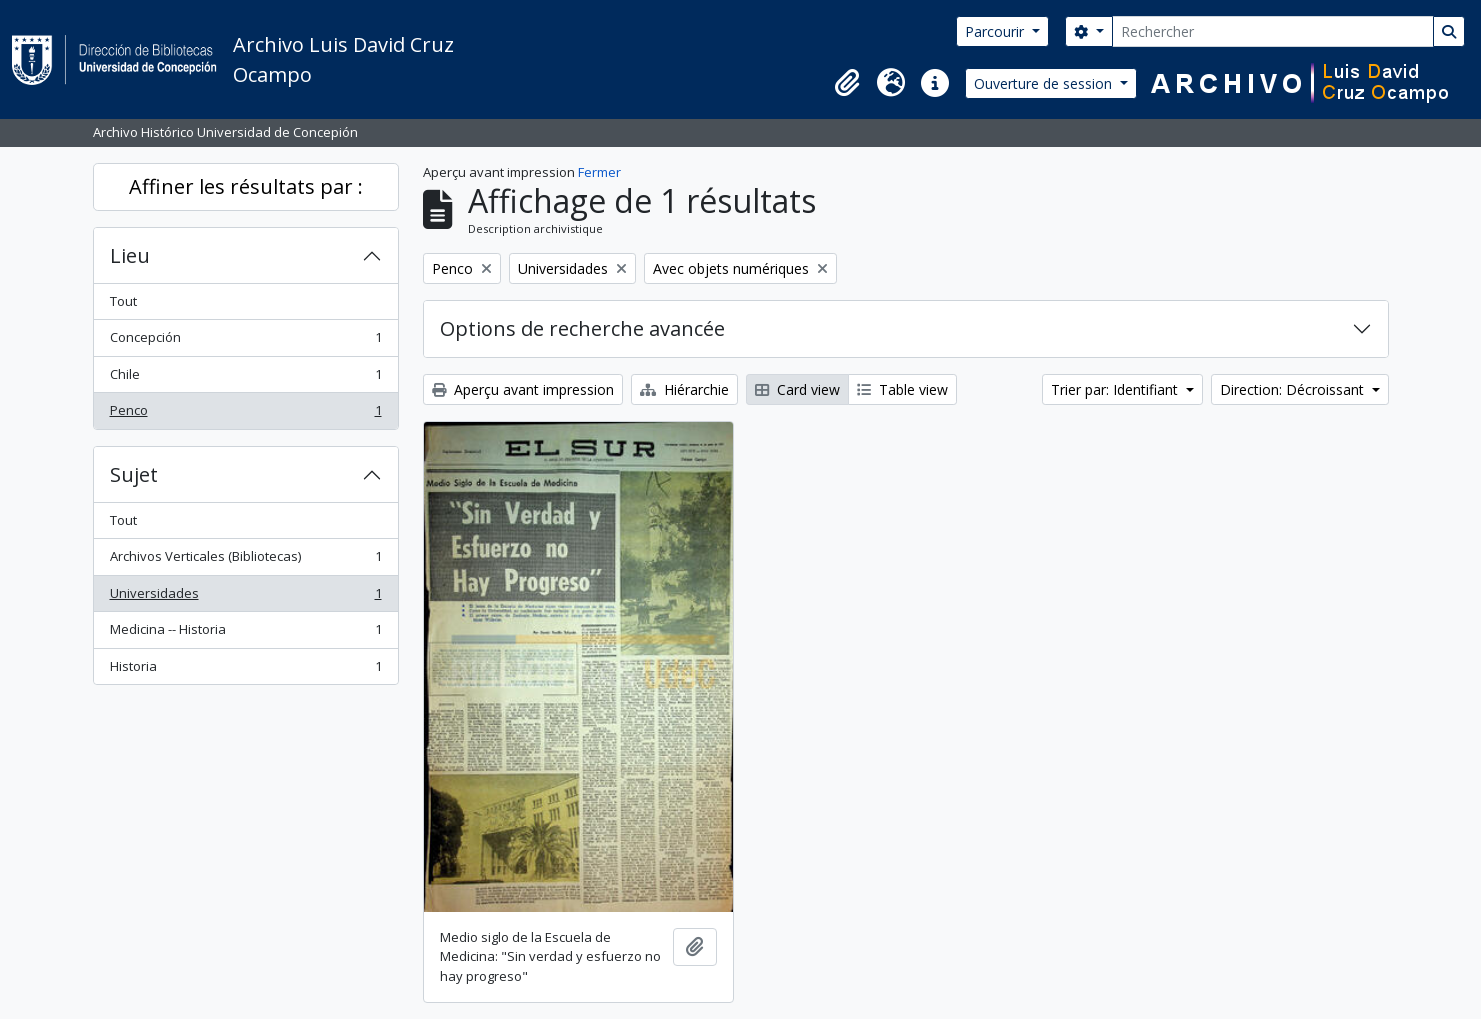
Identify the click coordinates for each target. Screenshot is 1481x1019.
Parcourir (996, 31)
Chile (245, 378)
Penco (245, 414)
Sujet (134, 474)
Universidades (245, 597)
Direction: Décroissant (1294, 389)
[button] (847, 83)
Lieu (130, 255)
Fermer (599, 172)
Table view (902, 389)
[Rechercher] (1273, 31)
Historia (245, 670)
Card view (797, 389)
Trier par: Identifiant (1116, 389)
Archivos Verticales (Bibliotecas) (245, 560)
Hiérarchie (684, 389)
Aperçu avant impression (523, 389)
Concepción (245, 341)
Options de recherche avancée (582, 328)
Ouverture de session (1045, 83)
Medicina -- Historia (245, 633)
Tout (123, 301)
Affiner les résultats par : (246, 186)
